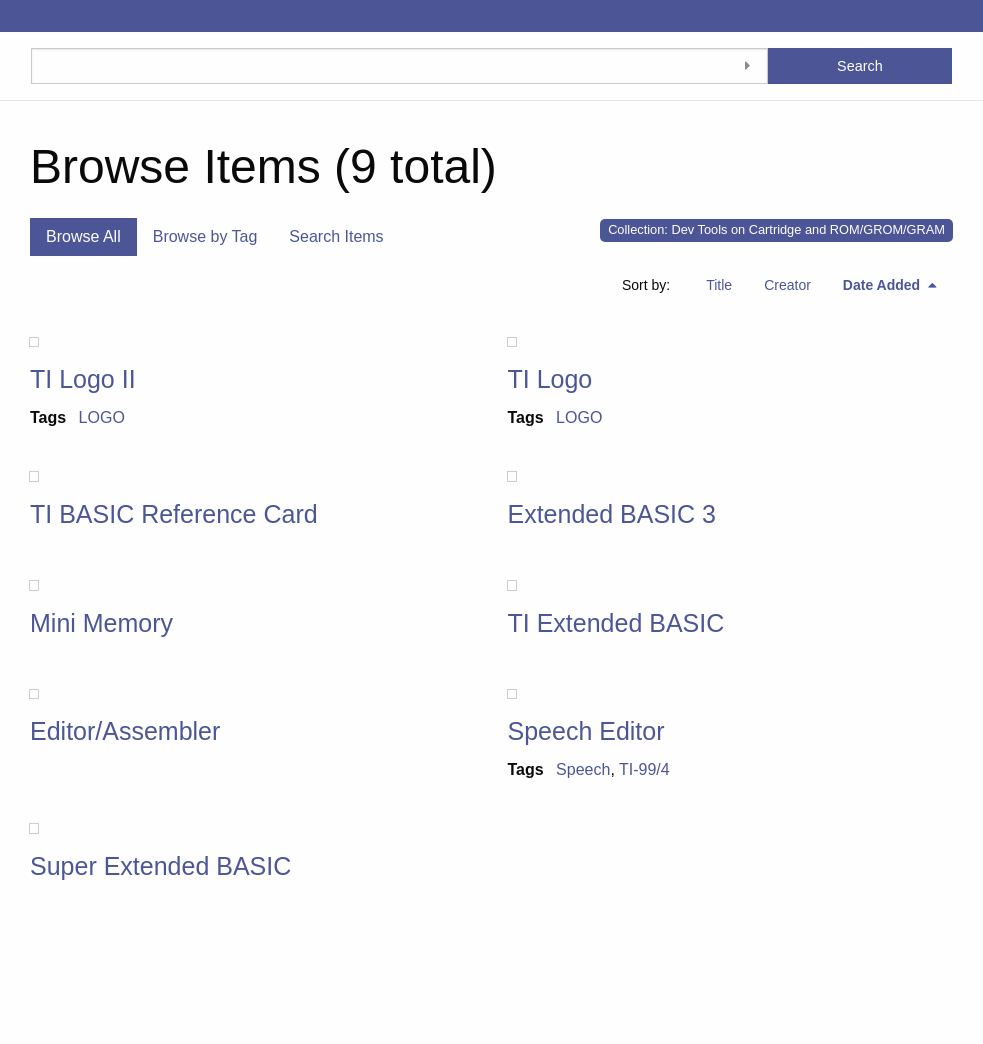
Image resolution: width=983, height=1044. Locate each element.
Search (860, 66)
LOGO (102, 417)
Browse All (83, 236)
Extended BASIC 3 (612, 514)
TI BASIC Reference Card (174, 514)
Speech (583, 769)
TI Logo (550, 379)
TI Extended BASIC (616, 623)
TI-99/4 (644, 769)
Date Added (883, 285)
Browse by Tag (205, 236)
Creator (787, 285)
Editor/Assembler (125, 731)
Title (719, 285)
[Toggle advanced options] (748, 66)
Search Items (336, 236)
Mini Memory (101, 623)
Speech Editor (586, 731)
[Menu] (15, 16)
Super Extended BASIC (160, 866)
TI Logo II (83, 379)
